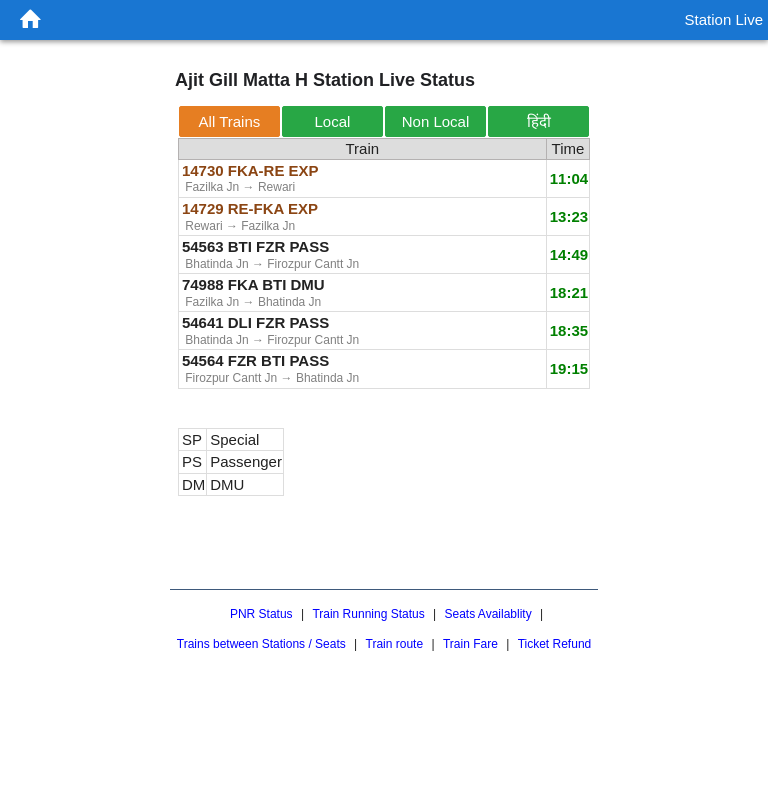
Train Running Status (368, 614)
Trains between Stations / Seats (261, 644)
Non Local (436, 121)
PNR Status (261, 614)
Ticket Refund (555, 644)
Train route (395, 644)
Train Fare (470, 644)
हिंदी (539, 121)
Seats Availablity (487, 614)
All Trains (230, 121)
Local (333, 121)
